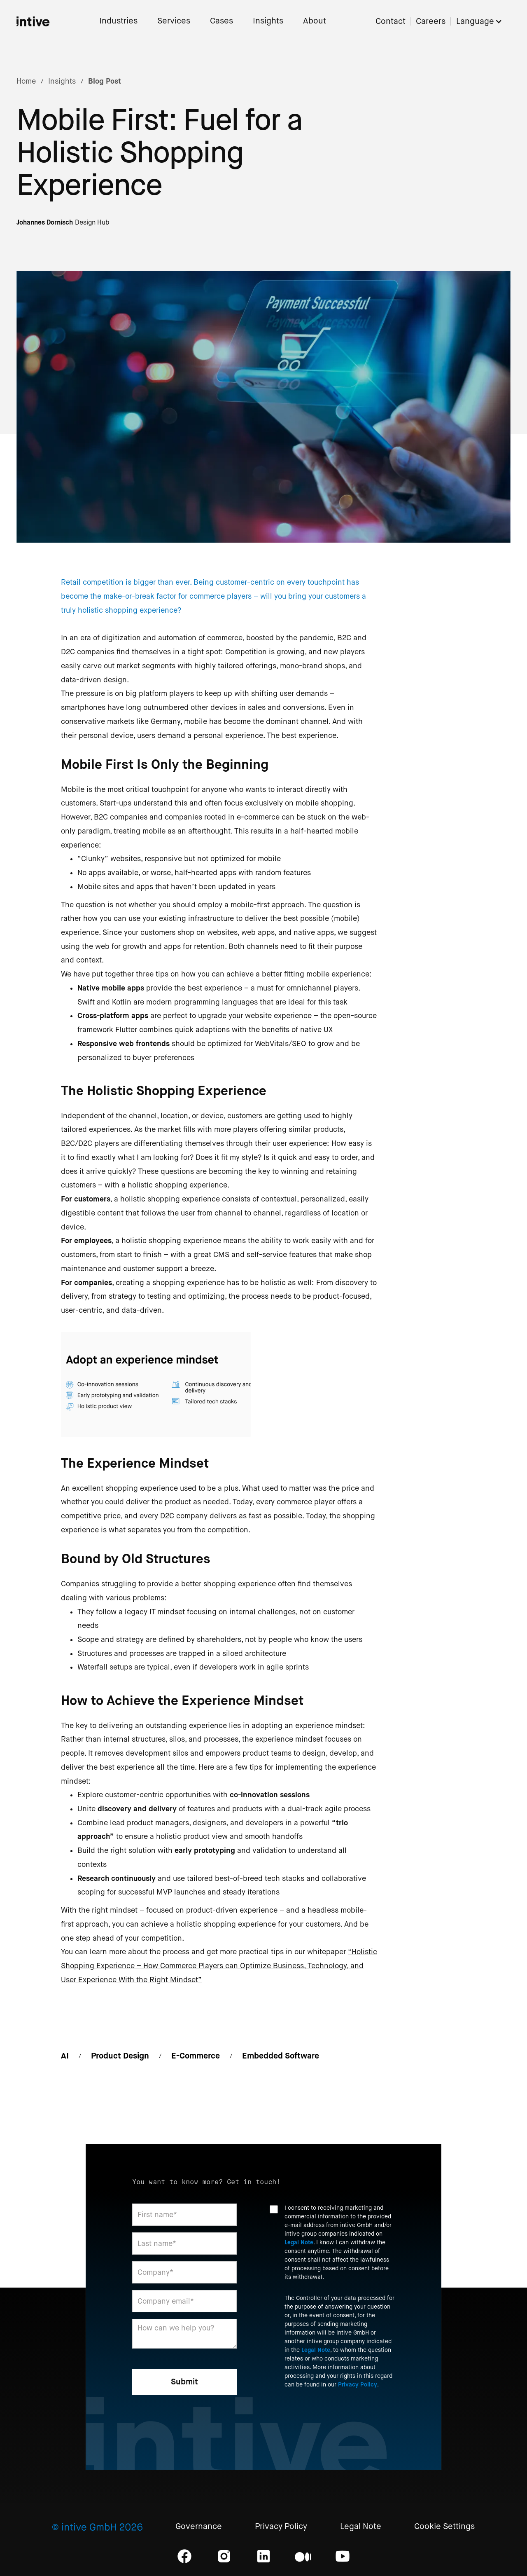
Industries (118, 21)
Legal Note (298, 2242)
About (314, 21)
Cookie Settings (444, 2526)
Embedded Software (280, 2056)
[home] (33, 21)
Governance (198, 2526)
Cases (221, 21)
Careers (430, 21)
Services (173, 21)
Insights (268, 21)
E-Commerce (195, 2056)
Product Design (120, 2056)
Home (26, 81)
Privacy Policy (357, 2384)
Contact (390, 21)
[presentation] (332, 2417)
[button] (483, 21)
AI (65, 2056)
